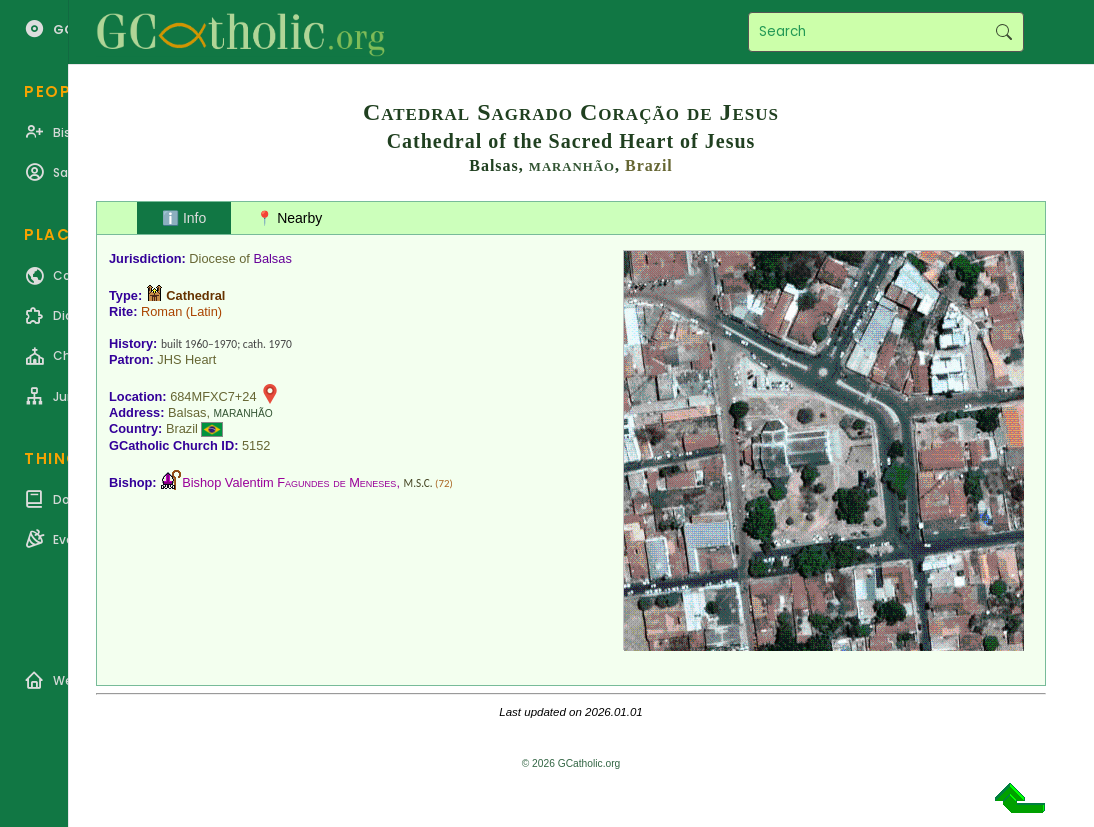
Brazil (649, 165)
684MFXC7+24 (213, 396)
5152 (256, 445)
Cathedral (195, 295)
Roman (161, 311)
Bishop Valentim (289, 482)
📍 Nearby (289, 218)
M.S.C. (418, 483)
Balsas (272, 258)
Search (1003, 32)
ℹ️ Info (184, 218)
